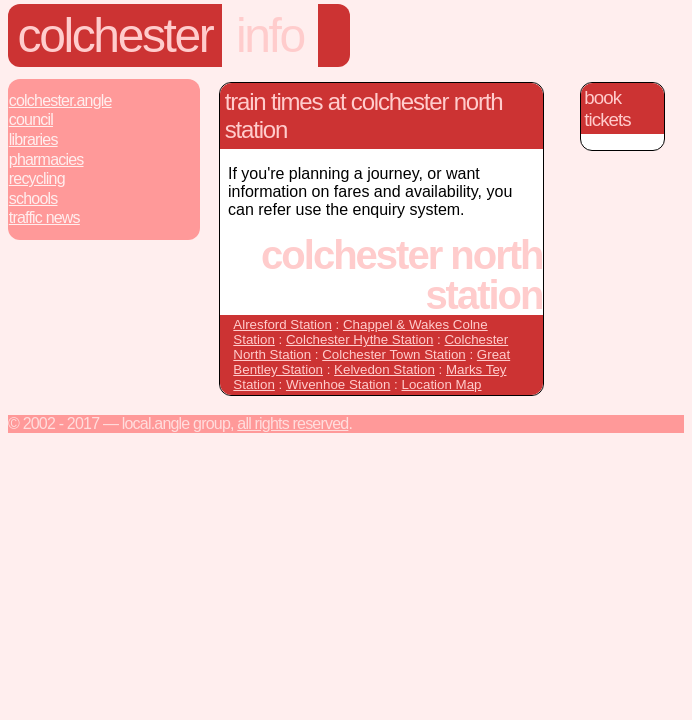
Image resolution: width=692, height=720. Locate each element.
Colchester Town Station (393, 354)
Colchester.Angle (60, 100)
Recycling (37, 178)
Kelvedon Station (384, 369)
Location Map (442, 384)
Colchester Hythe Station (359, 339)
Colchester (115, 35)
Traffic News (44, 217)
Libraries (33, 139)
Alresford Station (282, 324)
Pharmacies (46, 159)
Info (270, 35)
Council (31, 119)
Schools (33, 198)
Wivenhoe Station (338, 384)
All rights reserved (292, 423)
